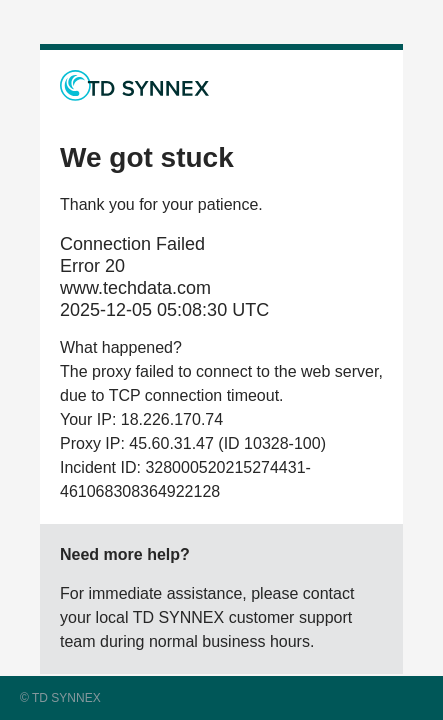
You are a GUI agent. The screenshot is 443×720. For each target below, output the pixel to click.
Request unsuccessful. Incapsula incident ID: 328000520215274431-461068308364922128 (221, 360)
